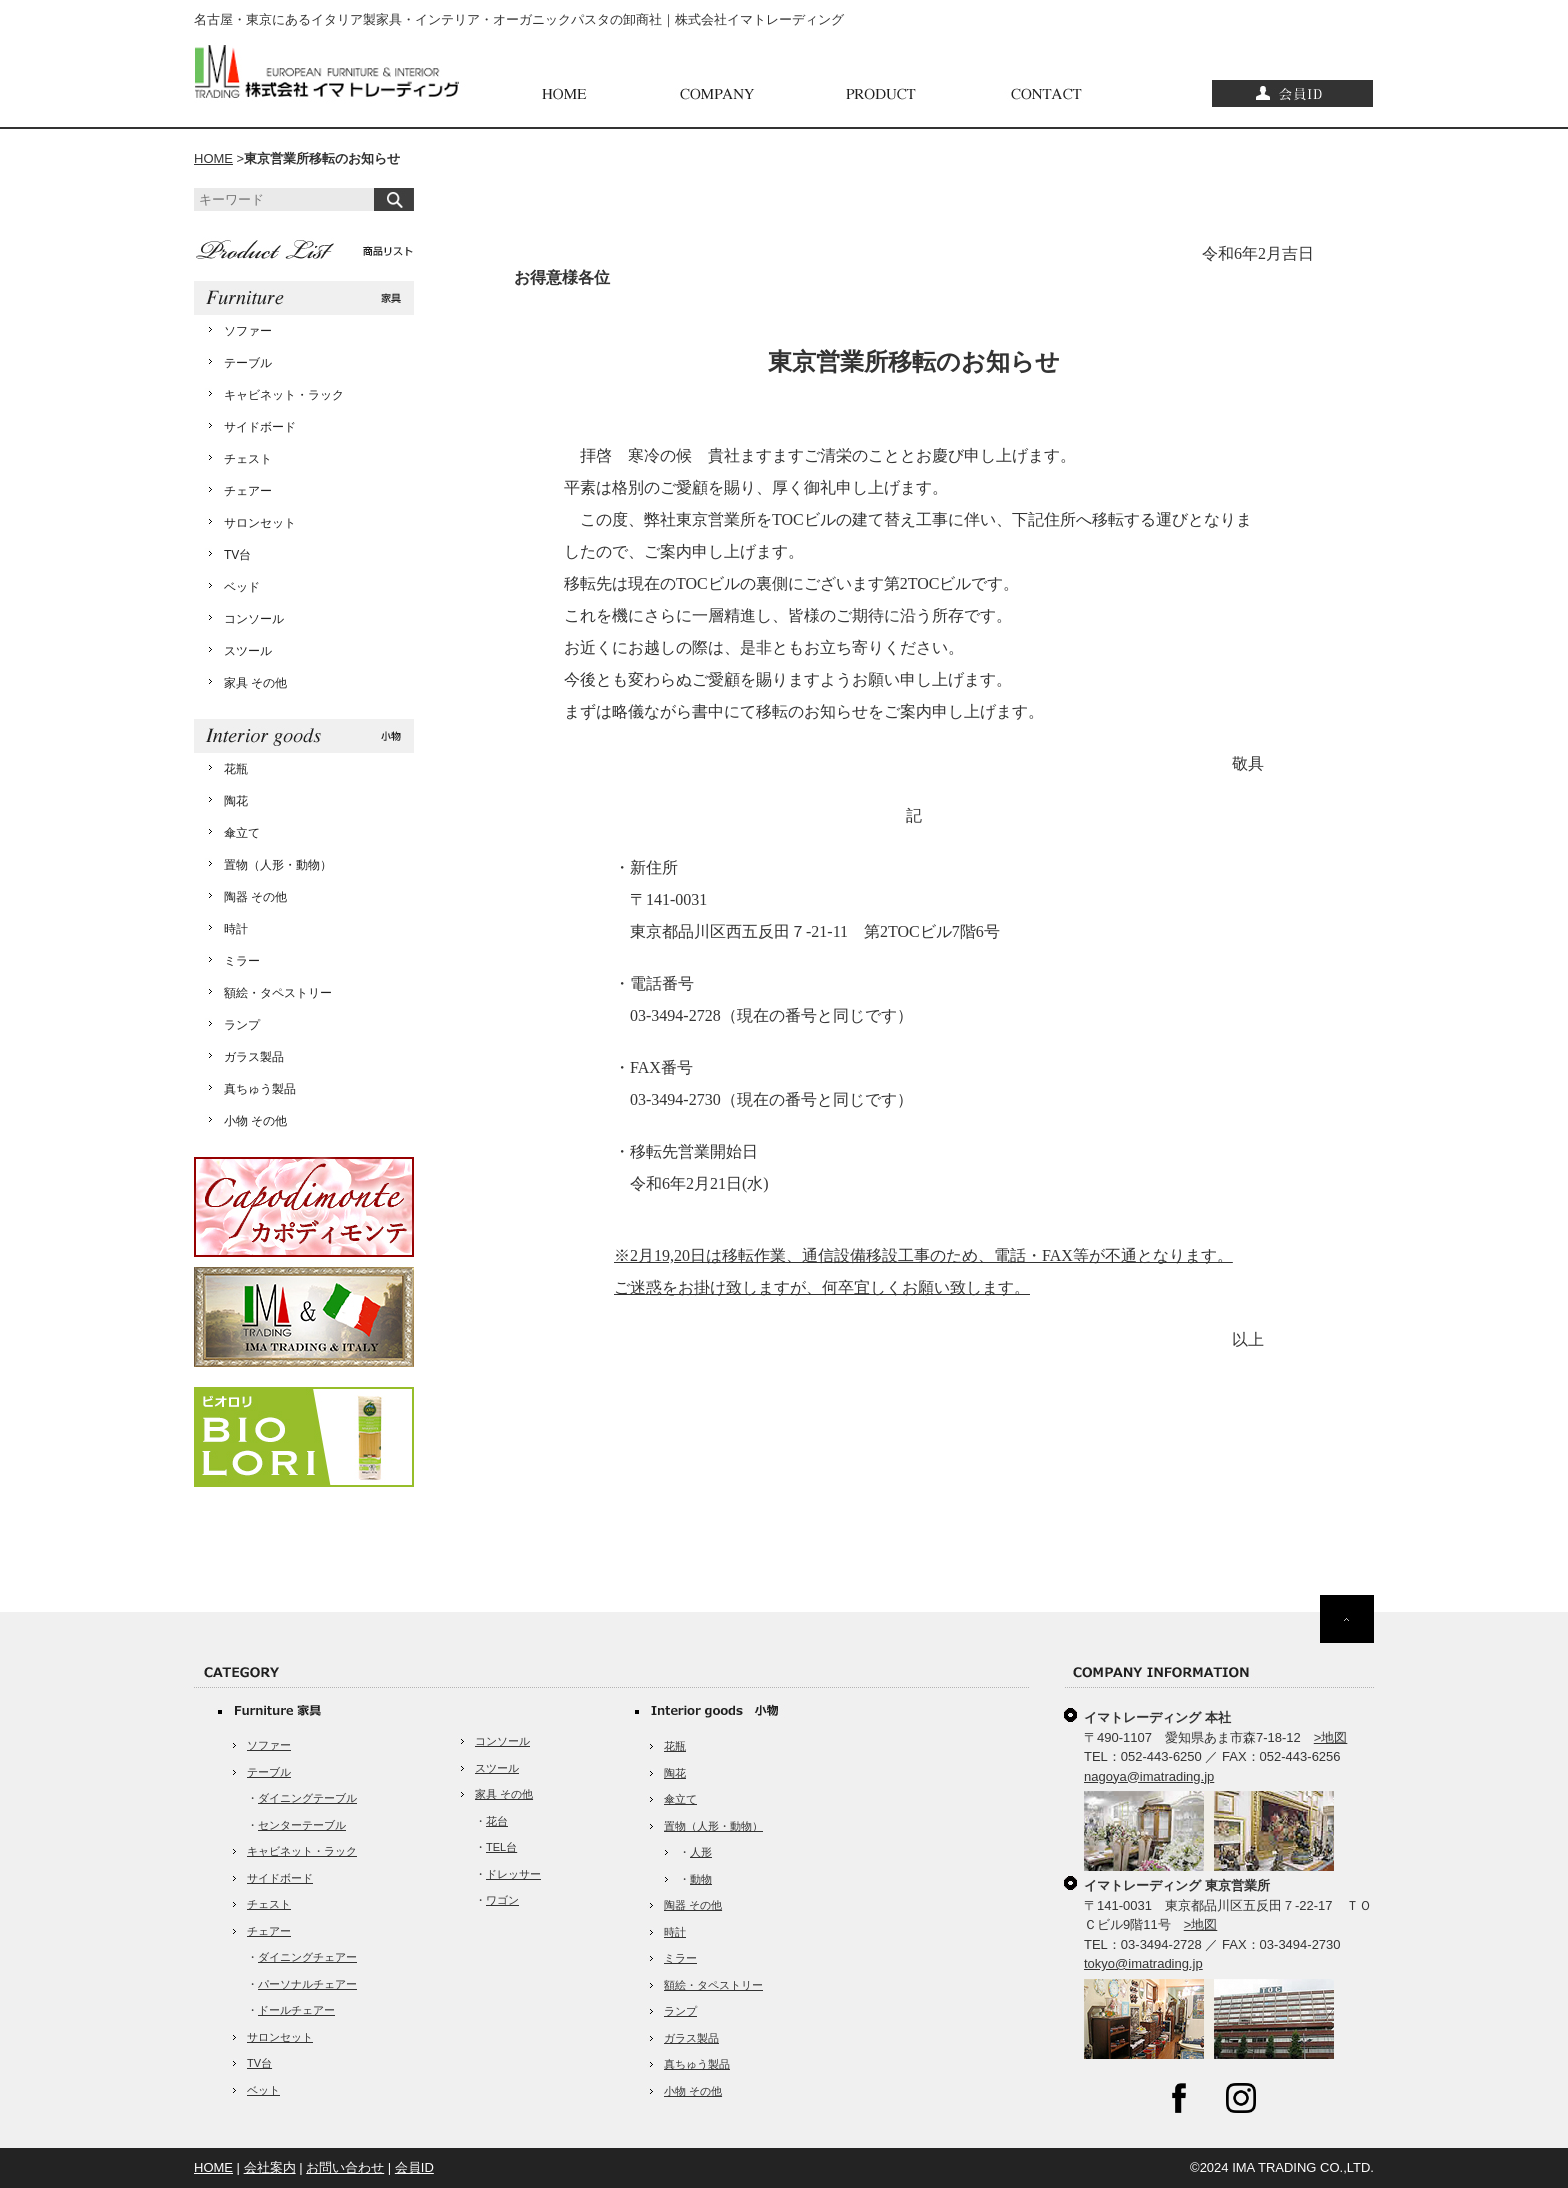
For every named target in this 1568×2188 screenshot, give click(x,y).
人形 (701, 1852)
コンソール (254, 619)
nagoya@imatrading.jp (1149, 1776)
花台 (497, 1821)
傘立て (242, 833)
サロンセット (260, 523)
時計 (236, 929)
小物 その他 (255, 1121)
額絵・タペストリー (278, 993)
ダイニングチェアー (307, 1957)
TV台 (237, 555)
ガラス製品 (254, 1057)
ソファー (248, 331)
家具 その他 (255, 683)
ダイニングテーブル (307, 1798)
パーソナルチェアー (307, 1984)
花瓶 (236, 769)
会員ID (414, 2167)
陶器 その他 (255, 897)
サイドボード (260, 427)
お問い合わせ (345, 2167)
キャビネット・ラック (284, 395)
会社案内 (270, 2167)
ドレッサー (513, 1874)
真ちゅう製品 (260, 1089)
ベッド (242, 587)
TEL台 (501, 1847)
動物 (701, 1879)
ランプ (242, 1025)
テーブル (248, 363)
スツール (248, 651)
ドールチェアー (296, 2010)
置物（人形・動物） (278, 865)
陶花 (236, 801)
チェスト (248, 459)
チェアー (248, 491)
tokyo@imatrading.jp (1143, 1963)
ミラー (242, 961)
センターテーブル (302, 1825)
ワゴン (502, 1900)
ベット (263, 2090)
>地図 (1331, 1737)
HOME (213, 158)
